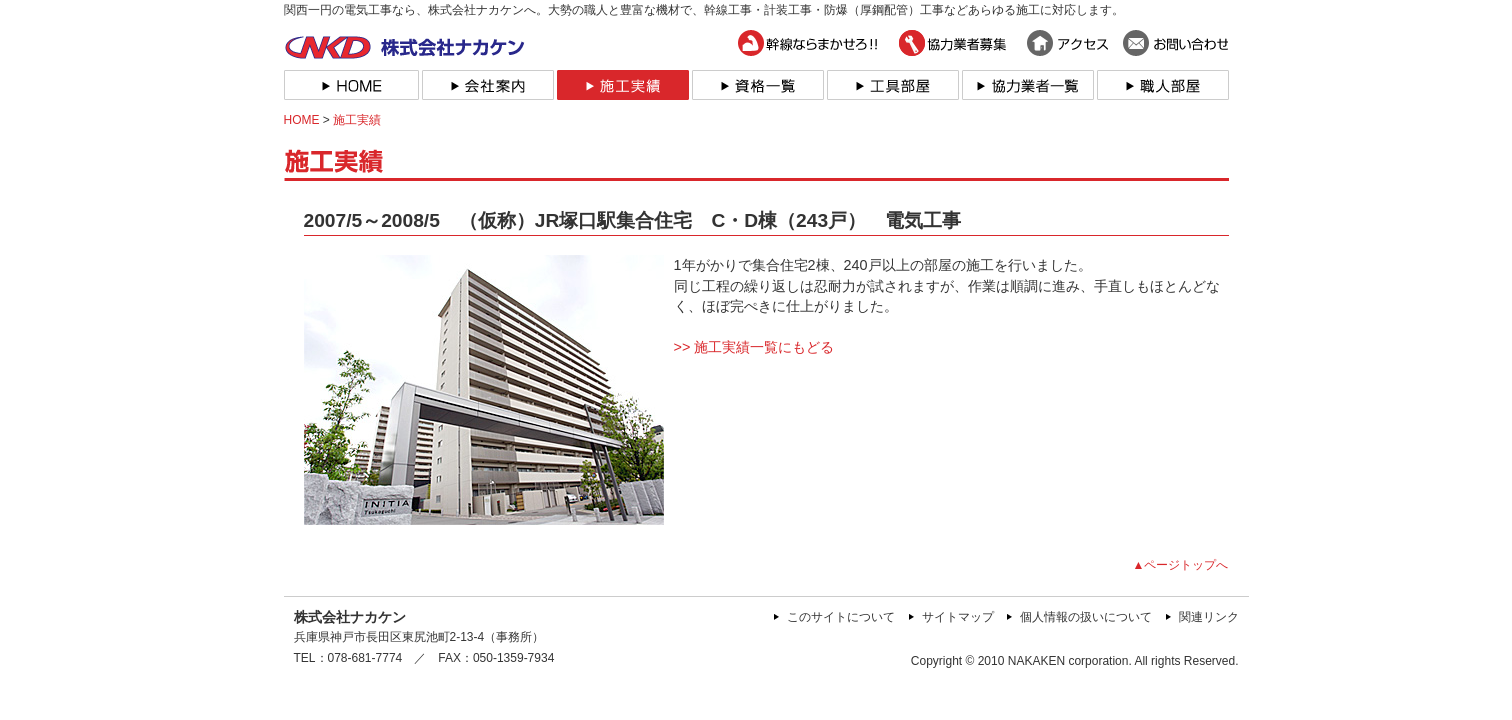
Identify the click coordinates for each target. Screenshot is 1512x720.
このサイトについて (841, 617)
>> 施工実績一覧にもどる (754, 347)
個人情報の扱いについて (1086, 617)
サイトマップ (958, 617)
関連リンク (1209, 617)
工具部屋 (891, 85)
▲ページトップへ (1181, 565)
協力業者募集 (953, 43)
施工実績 (621, 85)
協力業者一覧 (1026, 85)
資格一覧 (756, 85)
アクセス (1065, 43)
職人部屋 (1161, 85)
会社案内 (486, 85)
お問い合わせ (1175, 43)
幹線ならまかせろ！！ (810, 43)
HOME (351, 85)
